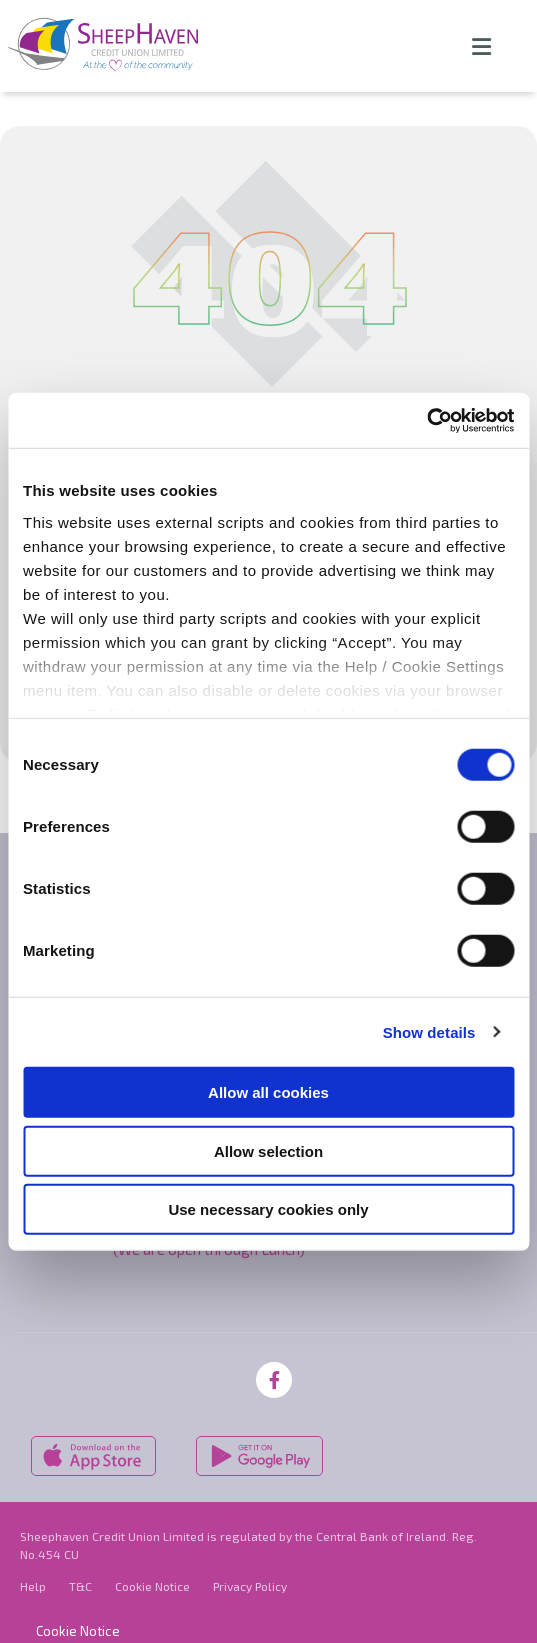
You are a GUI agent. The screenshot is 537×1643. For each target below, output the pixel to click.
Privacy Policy (250, 1584)
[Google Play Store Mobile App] (260, 1454)
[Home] (95, 46)
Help (33, 1584)
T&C (80, 1584)
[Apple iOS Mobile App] (93, 1454)
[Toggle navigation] (481, 46)
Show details (429, 1031)
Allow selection (268, 1150)
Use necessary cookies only (268, 1209)
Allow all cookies (268, 1092)
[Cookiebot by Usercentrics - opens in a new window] (426, 420)
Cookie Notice (152, 1584)
